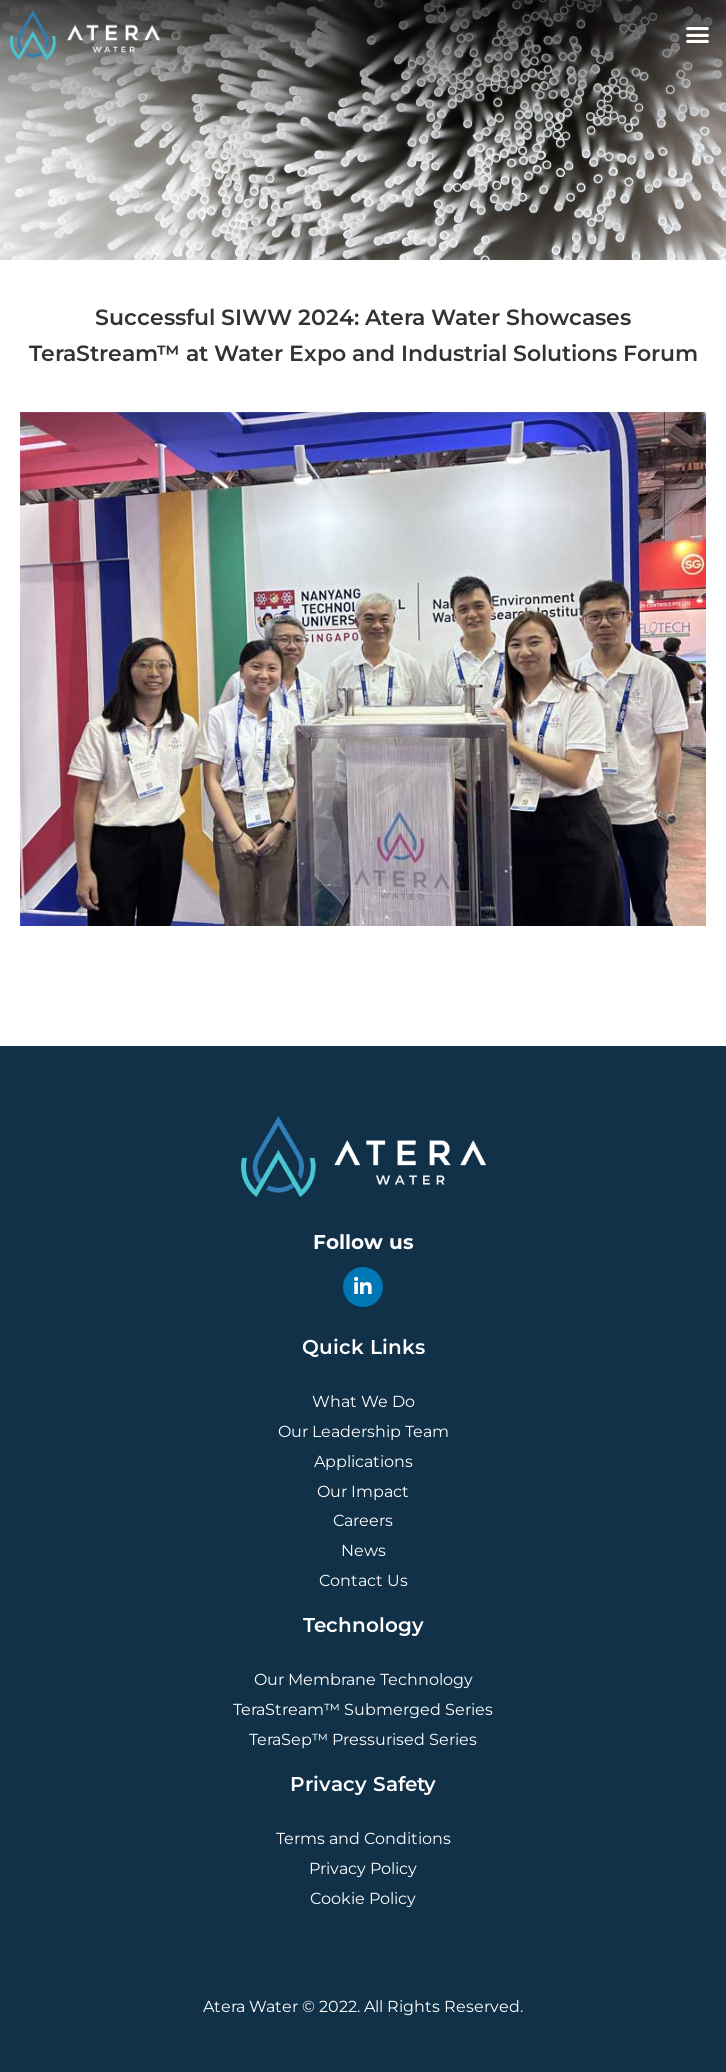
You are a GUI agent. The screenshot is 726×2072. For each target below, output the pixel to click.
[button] (698, 35)
